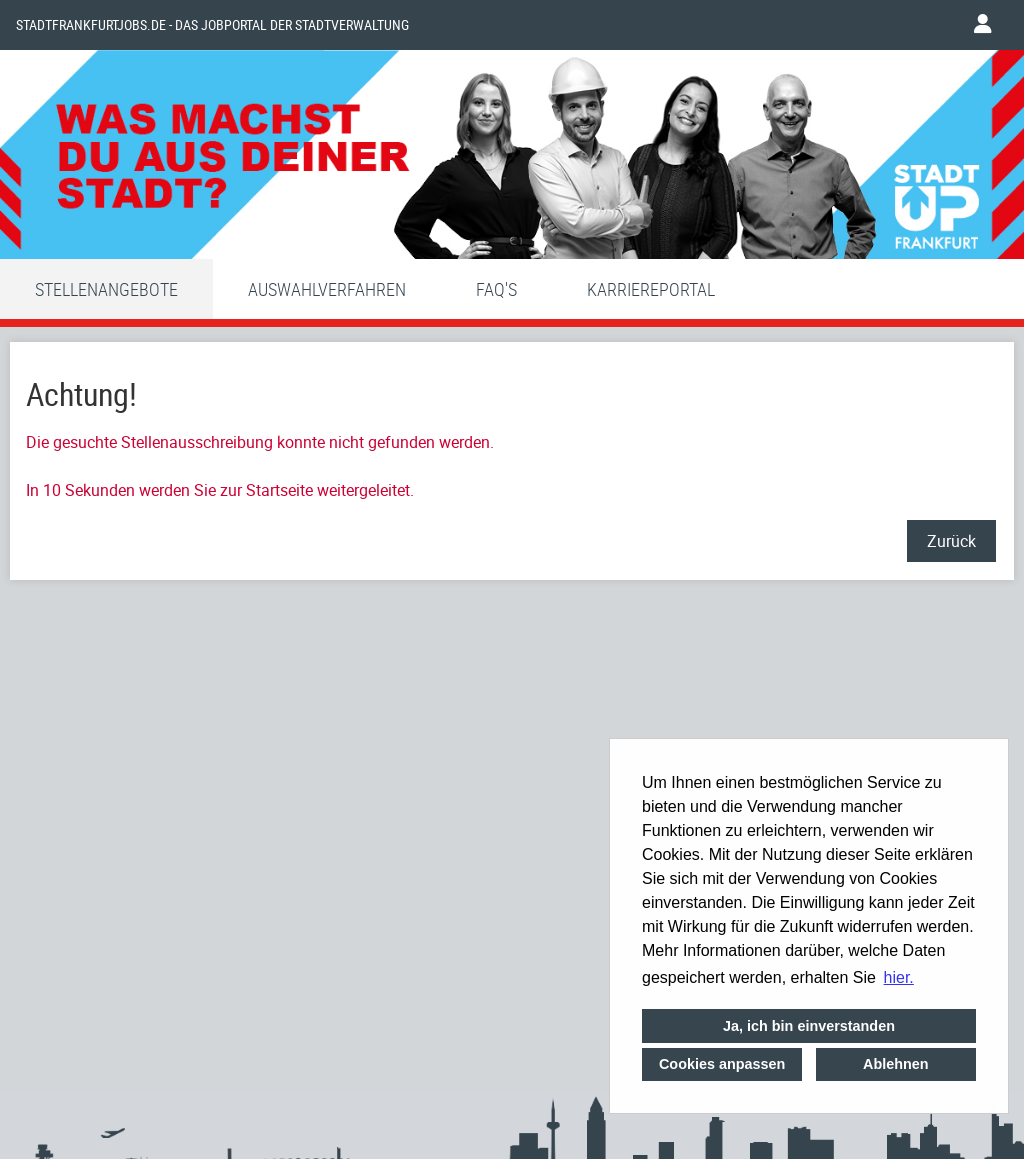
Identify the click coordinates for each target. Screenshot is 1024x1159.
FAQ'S (496, 289)
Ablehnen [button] (896, 1064)
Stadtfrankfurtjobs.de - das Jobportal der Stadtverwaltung (212, 25)
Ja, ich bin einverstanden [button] (809, 1026)
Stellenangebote (106, 289)
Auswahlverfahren (327, 289)
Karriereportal (651, 289)
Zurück (951, 541)
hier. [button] (899, 977)
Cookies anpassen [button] (722, 1064)
